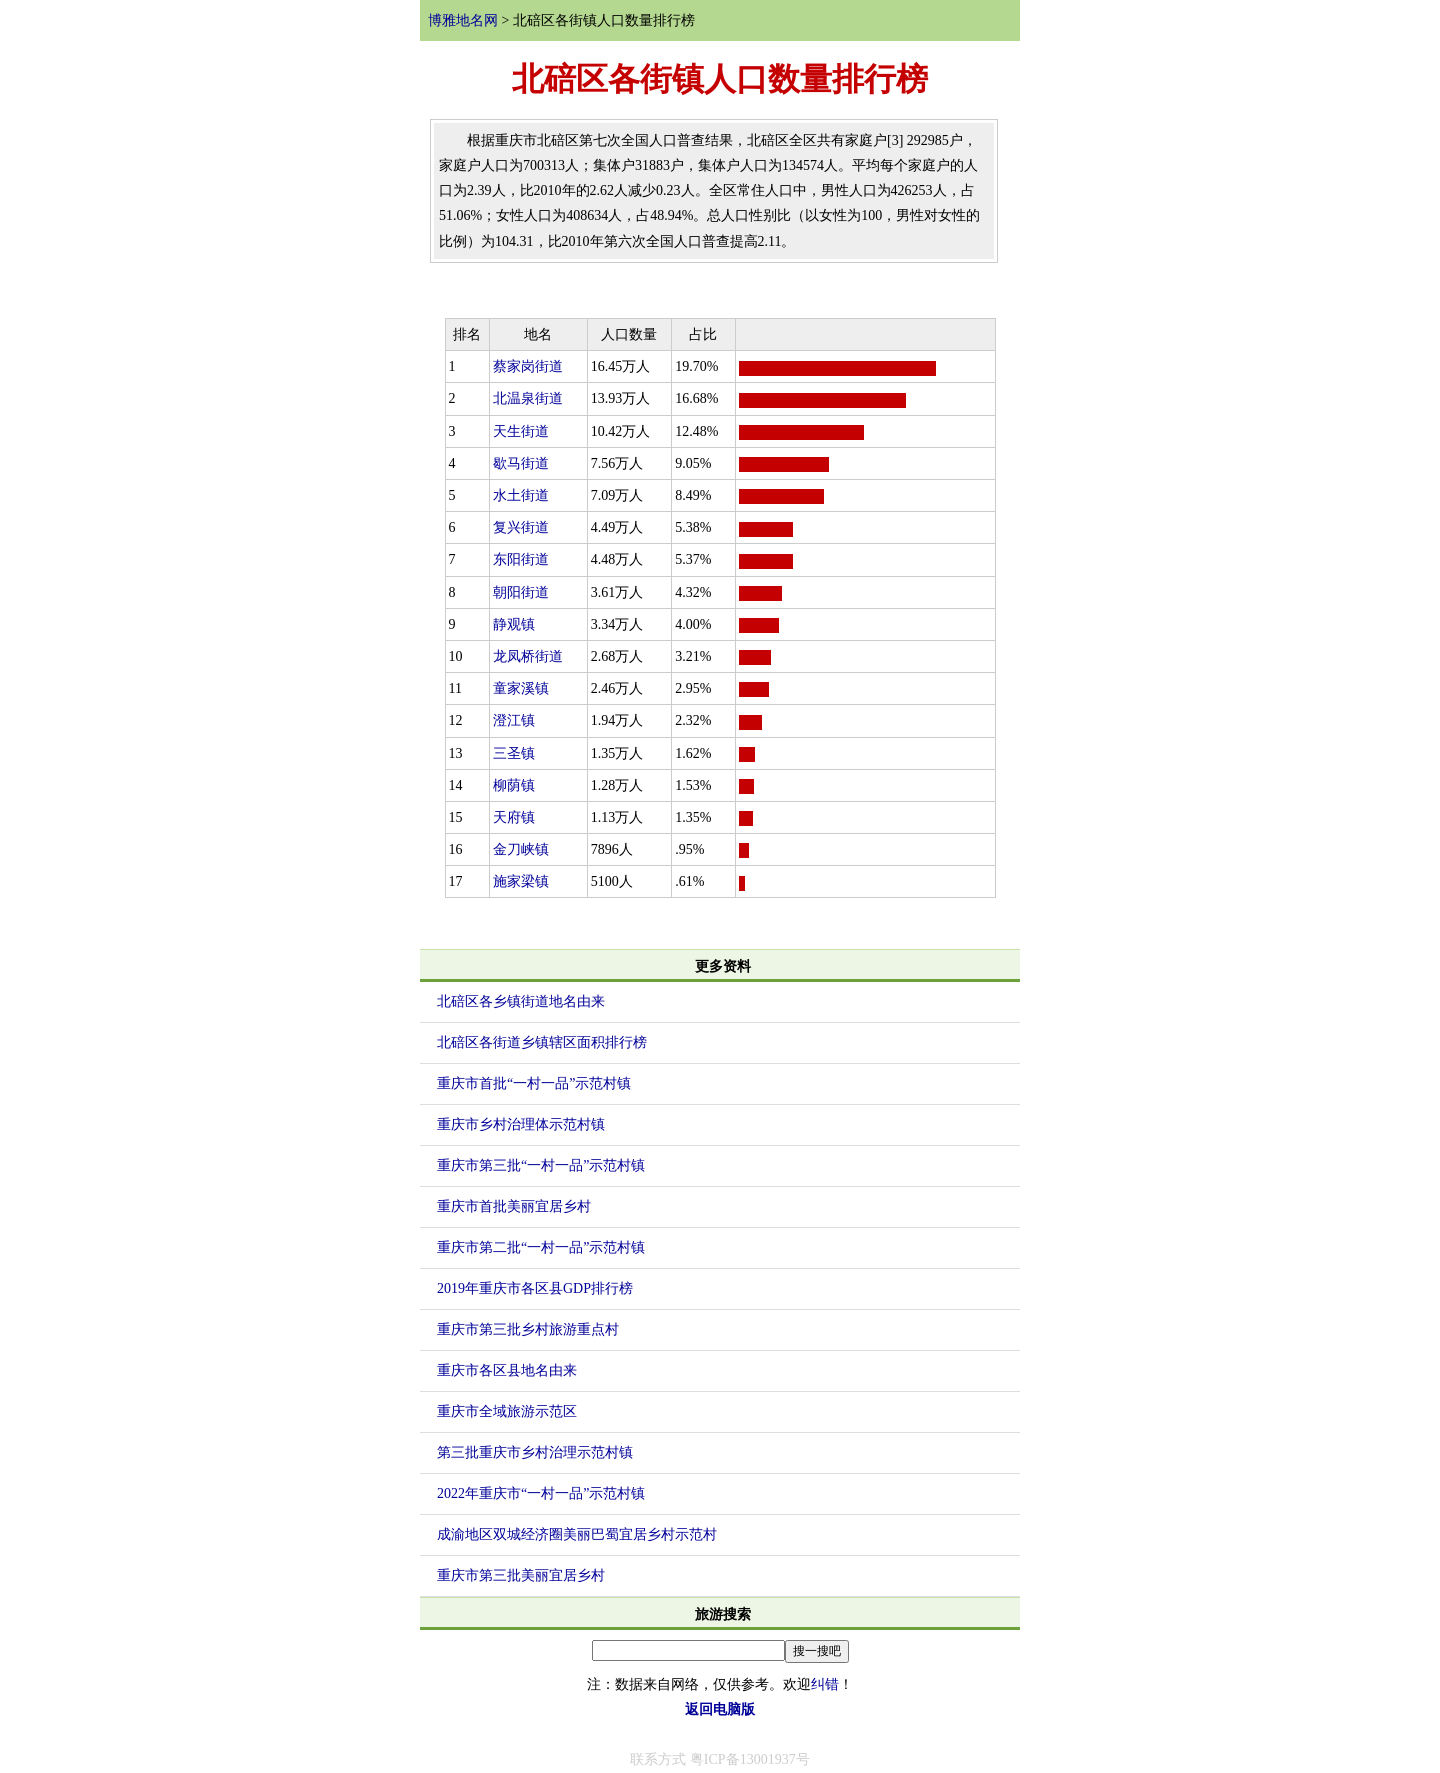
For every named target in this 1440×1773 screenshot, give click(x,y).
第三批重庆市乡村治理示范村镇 (535, 1452)
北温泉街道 (528, 398)
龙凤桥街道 (528, 656)
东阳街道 (521, 559)
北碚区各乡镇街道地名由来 (521, 1001)
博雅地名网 (463, 20)
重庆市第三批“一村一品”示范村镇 (541, 1165)
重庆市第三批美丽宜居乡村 (521, 1575)
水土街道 (521, 495)
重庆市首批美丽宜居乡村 (514, 1206)
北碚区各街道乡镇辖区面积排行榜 (542, 1042)
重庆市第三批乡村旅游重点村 (528, 1329)
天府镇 (514, 817)
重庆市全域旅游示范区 (507, 1411)
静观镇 (514, 624)
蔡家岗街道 (528, 366)
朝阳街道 (521, 592)
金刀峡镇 (521, 849)
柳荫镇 (514, 785)
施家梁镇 (521, 881)
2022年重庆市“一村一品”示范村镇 (541, 1493)
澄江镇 (514, 720)
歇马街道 (521, 463)
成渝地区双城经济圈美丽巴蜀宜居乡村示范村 (577, 1534)
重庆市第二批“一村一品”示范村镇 (541, 1247)
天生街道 (521, 431)
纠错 (825, 1684)
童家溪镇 (521, 688)
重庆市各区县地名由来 (507, 1370)
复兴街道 (521, 527)
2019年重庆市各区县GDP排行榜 (535, 1288)
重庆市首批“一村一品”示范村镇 (534, 1083)
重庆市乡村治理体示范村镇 (521, 1124)
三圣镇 (514, 753)
